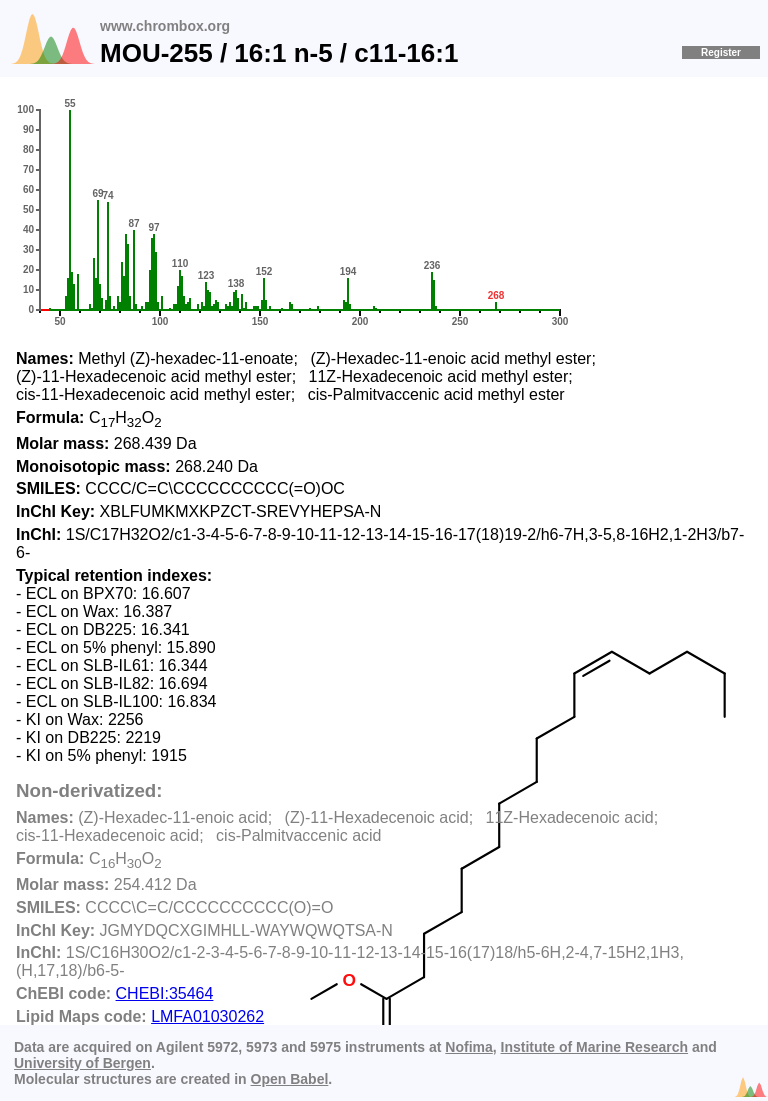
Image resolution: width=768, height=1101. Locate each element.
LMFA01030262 (207, 1016)
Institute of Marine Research (595, 1047)
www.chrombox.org (165, 26)
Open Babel (290, 1079)
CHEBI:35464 (165, 993)
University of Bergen (82, 1063)
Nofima (468, 1047)
